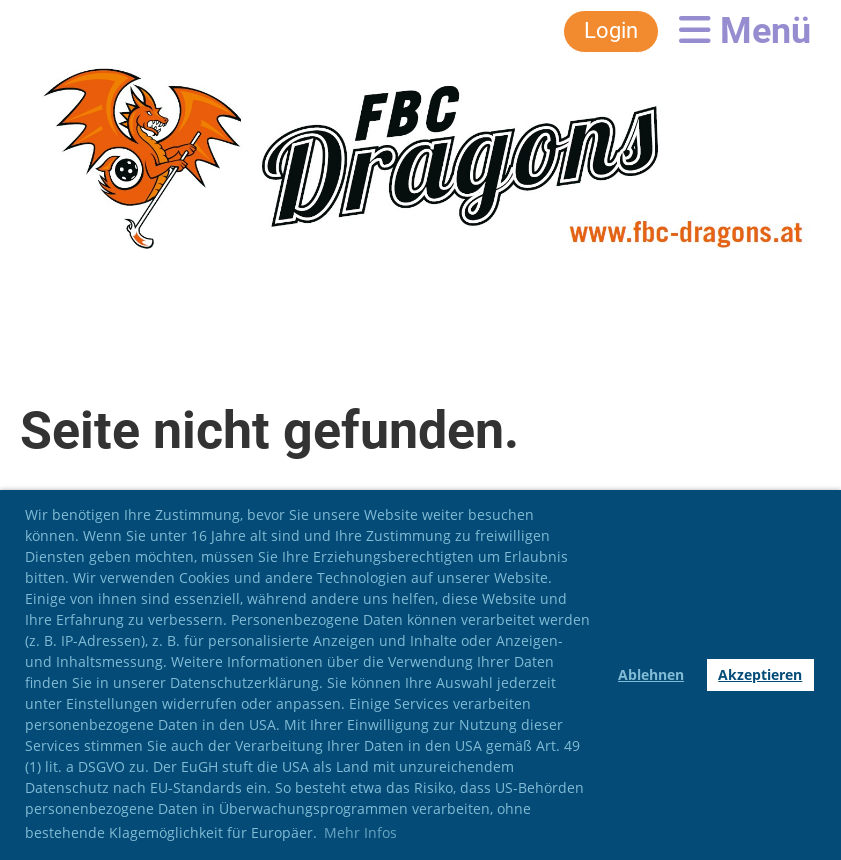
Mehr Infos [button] (360, 832)
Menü (745, 31)
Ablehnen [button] (651, 674)
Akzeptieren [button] (760, 674)
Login (611, 30)
